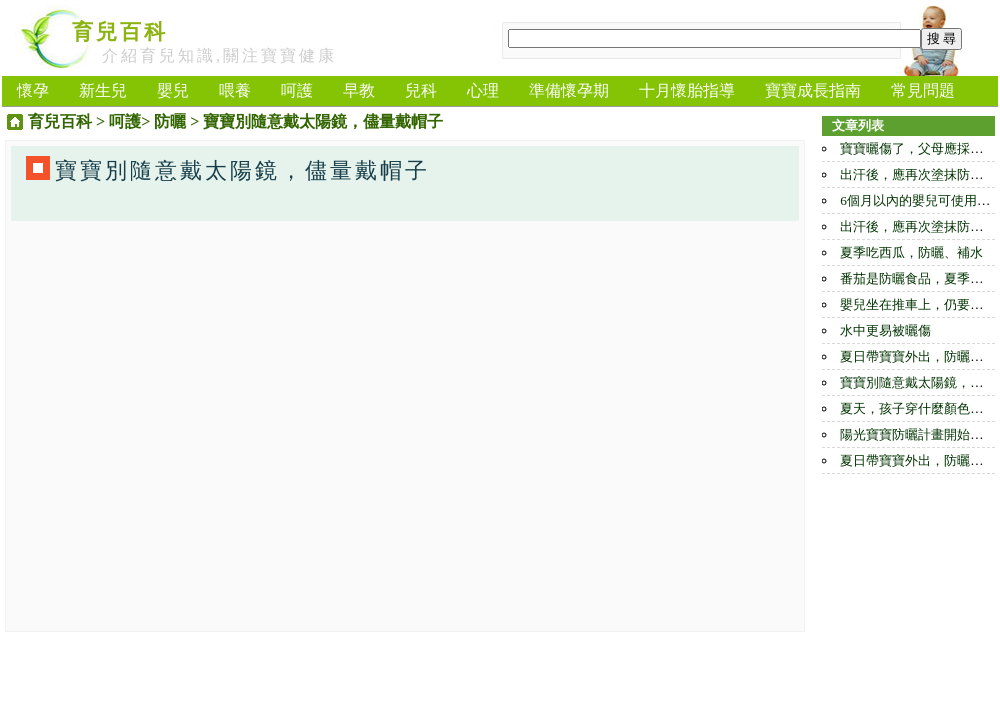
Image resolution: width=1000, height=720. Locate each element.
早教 (359, 90)
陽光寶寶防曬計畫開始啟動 (918, 434)
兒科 (421, 90)
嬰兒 (173, 90)
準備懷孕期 (569, 90)
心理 (483, 90)
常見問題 (923, 90)
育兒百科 (120, 32)
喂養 (235, 90)
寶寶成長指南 (813, 90)
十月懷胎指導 (687, 90)
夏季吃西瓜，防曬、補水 (911, 252)
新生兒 (103, 90)
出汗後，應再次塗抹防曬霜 (918, 174)
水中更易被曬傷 (885, 330)
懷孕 (33, 90)
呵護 (297, 90)
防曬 (170, 121)
